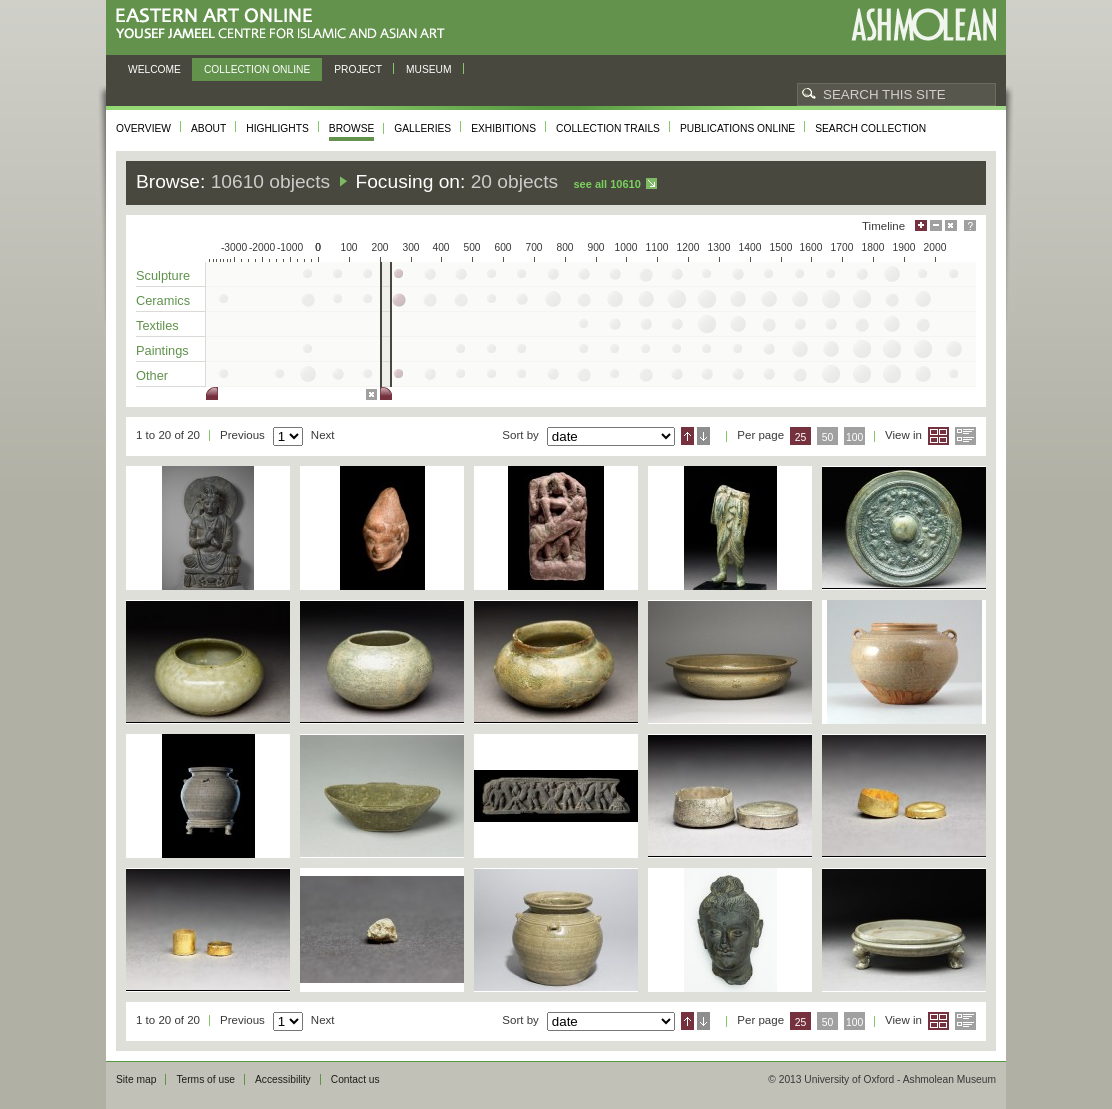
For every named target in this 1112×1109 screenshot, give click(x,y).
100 (854, 437)
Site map (136, 1079)
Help (970, 225)
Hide (951, 225)
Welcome (154, 69)
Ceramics (163, 300)
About (208, 128)
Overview (143, 128)
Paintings (162, 350)
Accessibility (283, 1079)
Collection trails (608, 128)
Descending (703, 436)
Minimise (936, 225)
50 (828, 437)
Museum (429, 69)
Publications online (737, 128)
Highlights (277, 128)
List (965, 436)
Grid (938, 436)
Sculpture (163, 275)
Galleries (422, 128)
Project (358, 69)
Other (152, 375)
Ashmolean (923, 24)
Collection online (257, 69)
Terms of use (205, 1079)
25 (801, 437)
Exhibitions (503, 128)
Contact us (355, 1079)
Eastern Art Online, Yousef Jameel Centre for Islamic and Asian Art (285, 24)
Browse (352, 128)
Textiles (157, 325)
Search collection (870, 128)
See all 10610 (606, 184)
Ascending (687, 436)
